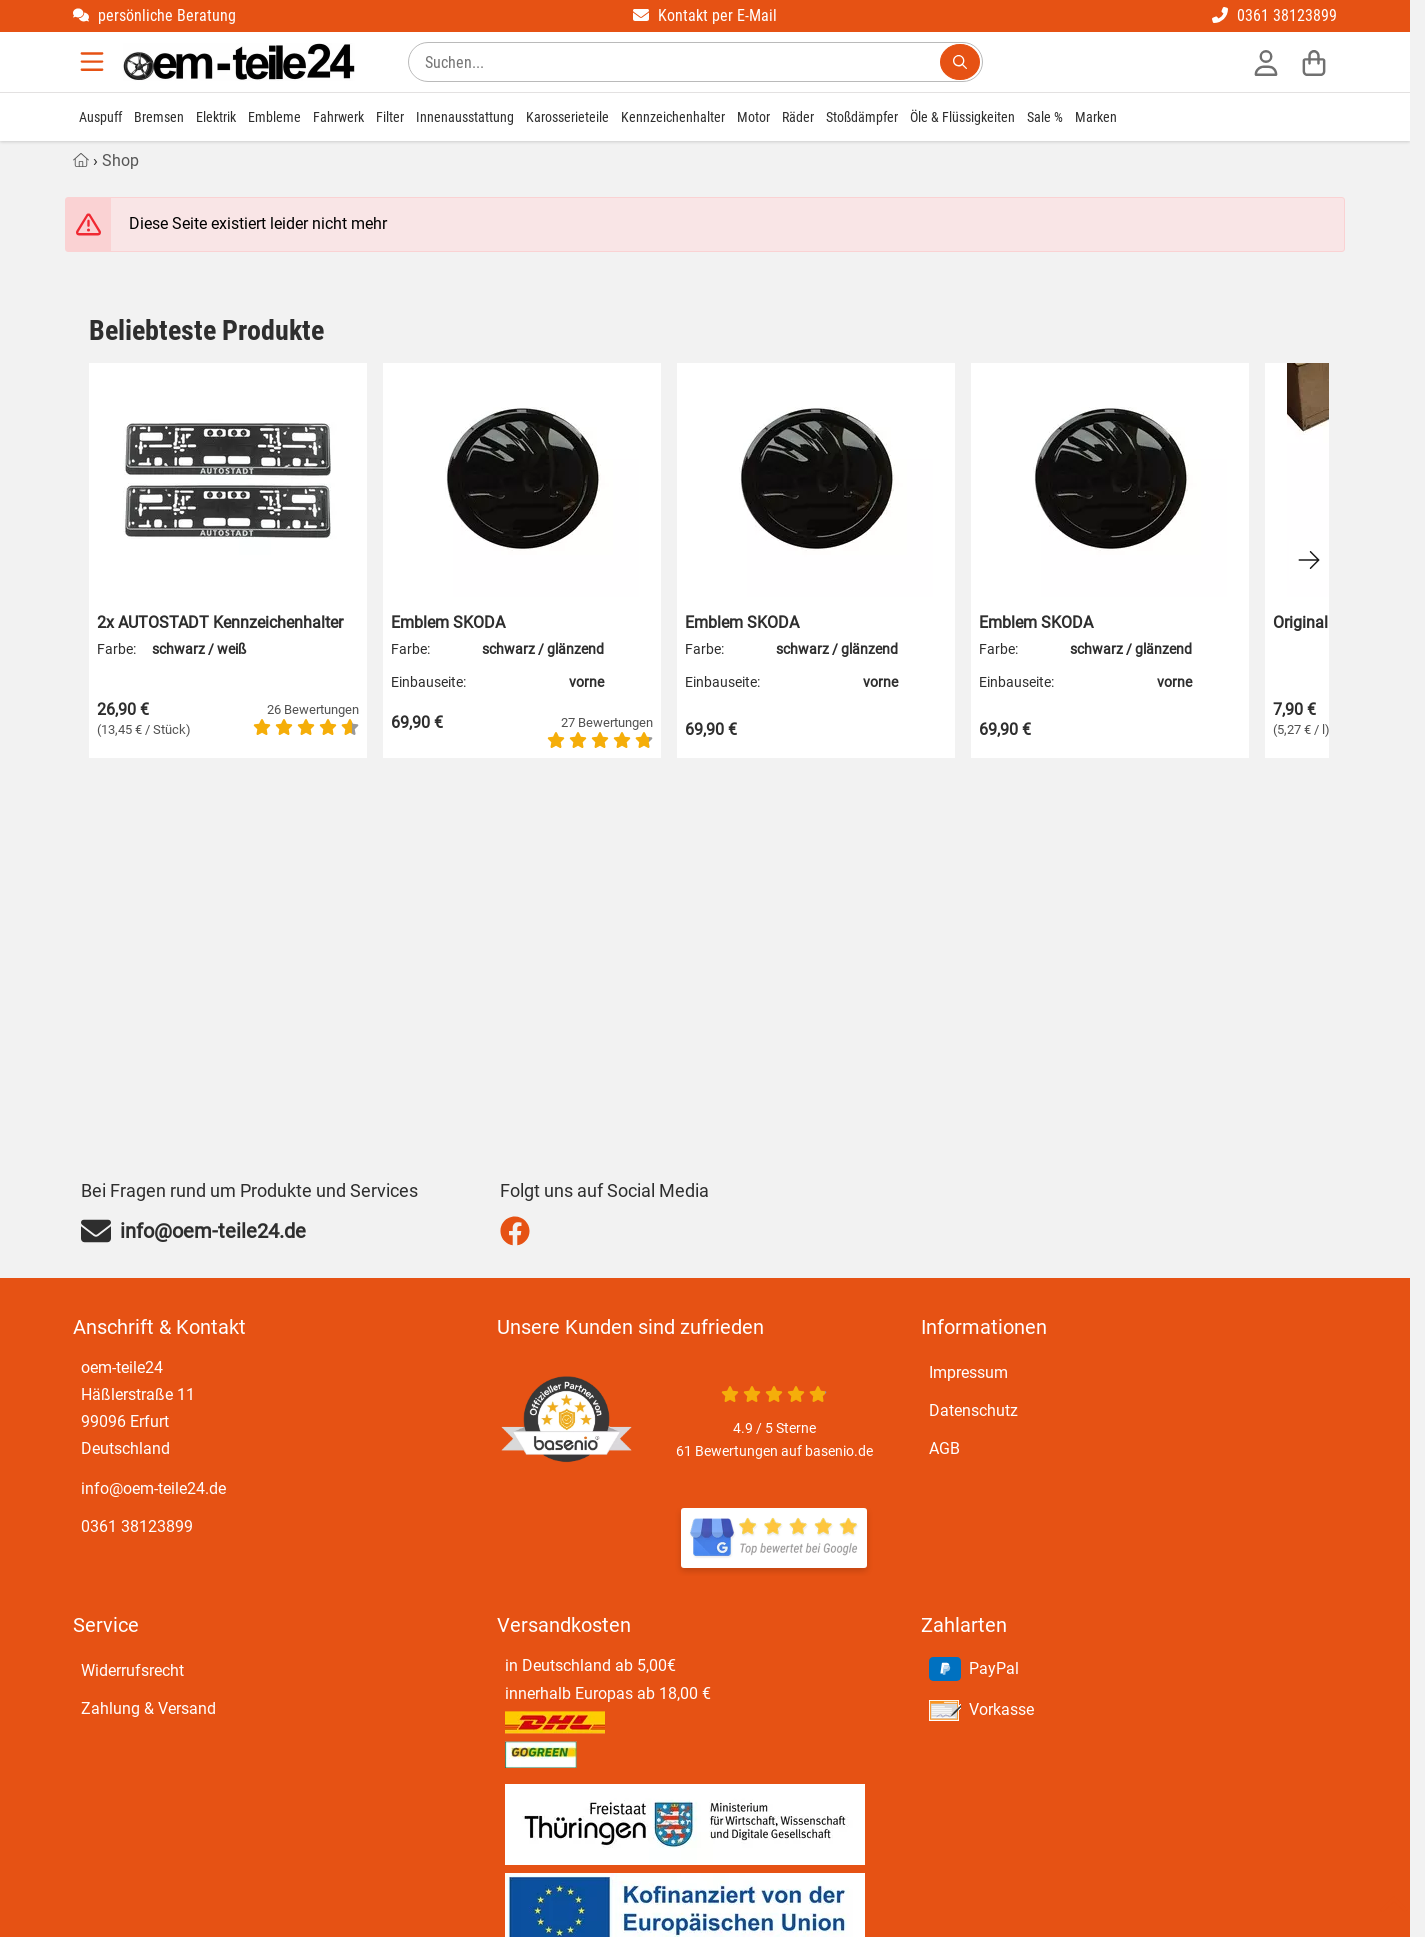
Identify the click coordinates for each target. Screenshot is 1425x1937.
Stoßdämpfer (862, 117)
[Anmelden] (1266, 62)
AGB (944, 1448)
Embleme (274, 117)
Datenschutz (973, 1410)
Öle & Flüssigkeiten (962, 117)
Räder (798, 117)
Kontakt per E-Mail (705, 15)
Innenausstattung (465, 117)
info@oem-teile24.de (153, 1488)
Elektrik (216, 117)
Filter (390, 117)
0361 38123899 (1274, 15)
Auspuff (100, 117)
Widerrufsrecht (132, 1670)
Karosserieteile (567, 117)
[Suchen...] (960, 62)
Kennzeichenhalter (673, 117)
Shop (120, 160)
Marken (1096, 117)
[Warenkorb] (1314, 62)
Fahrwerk (338, 117)
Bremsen (159, 117)
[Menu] (94, 62)
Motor (753, 117)
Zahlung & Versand (148, 1708)
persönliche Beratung (154, 15)
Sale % (1045, 117)
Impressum (968, 1372)
